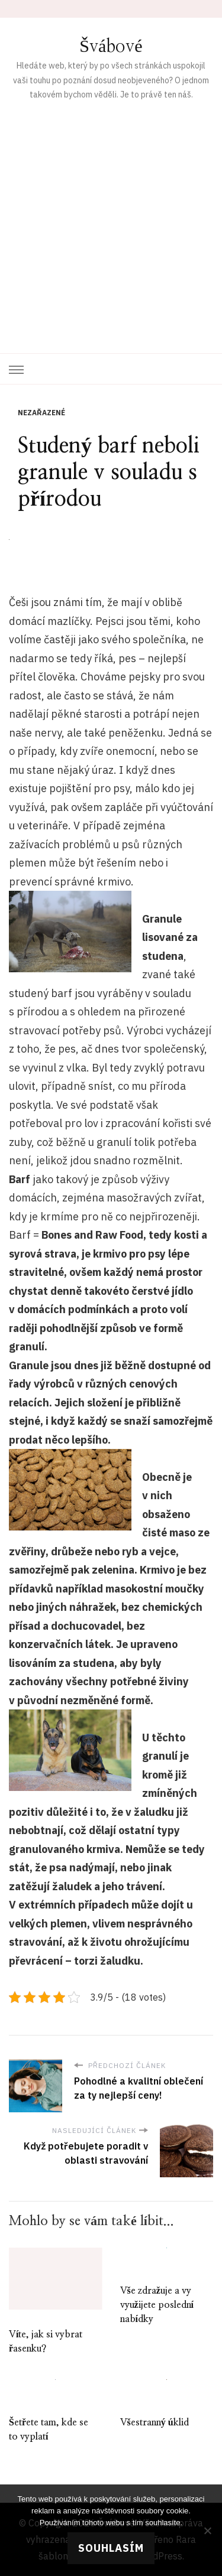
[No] (207, 2530)
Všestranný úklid (154, 2422)
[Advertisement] (111, 219)
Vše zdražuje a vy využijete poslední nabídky (157, 2305)
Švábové (110, 47)
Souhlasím (111, 2548)
